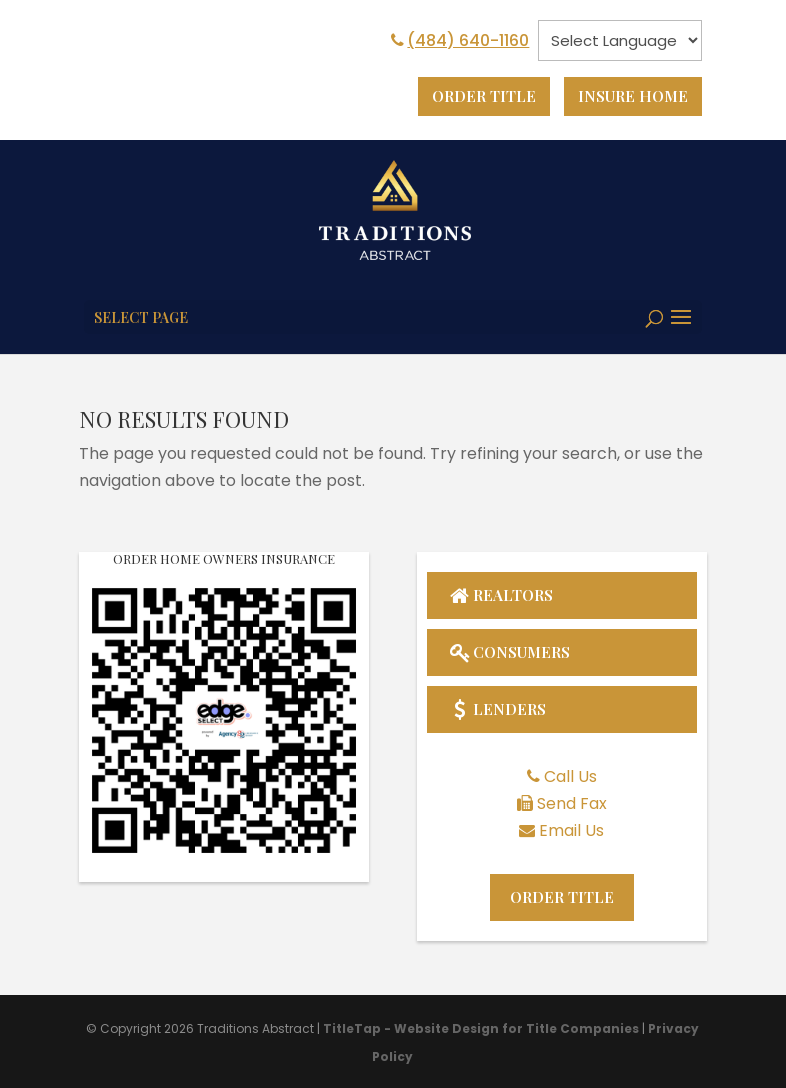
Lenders (497, 708)
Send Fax (572, 804)
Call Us (570, 776)
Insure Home (630, 96)
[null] (620, 40)
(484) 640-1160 (458, 40)
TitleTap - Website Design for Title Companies (481, 1030)
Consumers (512, 650)
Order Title (476, 96)
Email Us (571, 831)
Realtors (502, 592)
